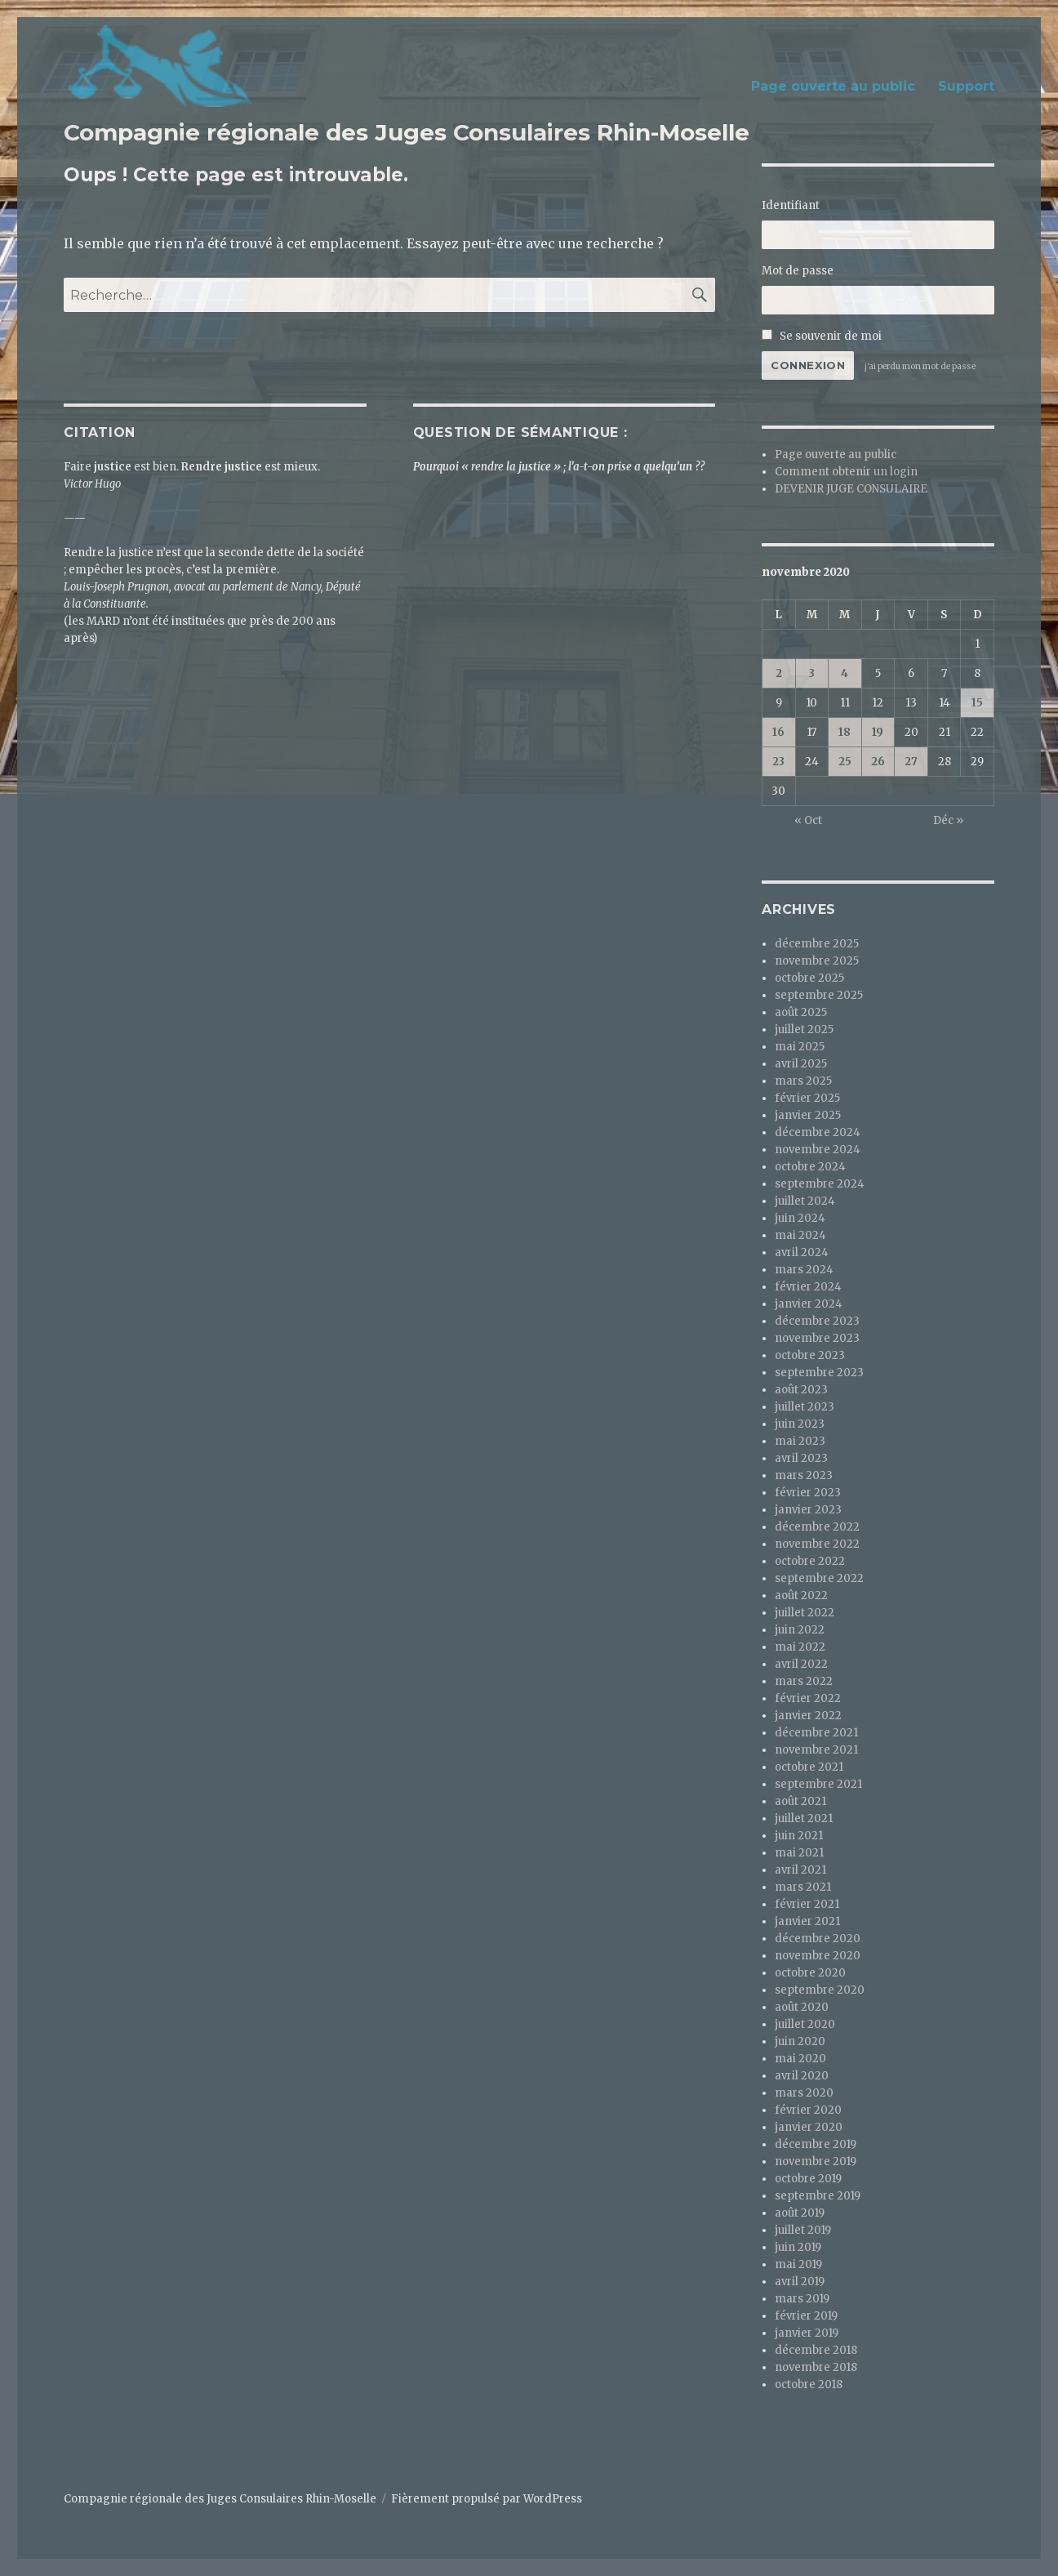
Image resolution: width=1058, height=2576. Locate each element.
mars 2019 (802, 2299)
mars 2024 (804, 1270)
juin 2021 (799, 1836)
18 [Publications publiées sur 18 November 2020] (844, 732)
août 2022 (801, 1595)
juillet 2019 (803, 2230)
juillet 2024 (805, 1201)
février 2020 (808, 2110)
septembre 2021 (818, 1784)
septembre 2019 (817, 2196)
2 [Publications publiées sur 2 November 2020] (779, 673)
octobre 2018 (808, 2384)
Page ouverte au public (833, 86)
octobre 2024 (810, 1167)
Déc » (948, 820)
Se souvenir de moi (822, 336)
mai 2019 (798, 2264)
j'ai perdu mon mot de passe (920, 366)
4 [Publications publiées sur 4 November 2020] (844, 673)
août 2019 (800, 2213)
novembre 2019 (815, 2161)
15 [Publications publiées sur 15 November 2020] (977, 703)
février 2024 (808, 1287)
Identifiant (791, 205)
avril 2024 (802, 1252)
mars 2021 (803, 1887)
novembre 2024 (817, 1150)
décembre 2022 (817, 1527)
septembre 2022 (819, 1578)
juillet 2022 (804, 1613)
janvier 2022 (808, 1716)
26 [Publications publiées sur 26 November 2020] (878, 762)
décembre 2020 (817, 1938)
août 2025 (801, 1012)
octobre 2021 (809, 1767)
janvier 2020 (808, 2127)
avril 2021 (800, 1870)
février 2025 (807, 1098)
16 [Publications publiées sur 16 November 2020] (778, 732)
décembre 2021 (816, 1733)
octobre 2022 (810, 1561)
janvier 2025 (808, 1115)
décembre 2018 (816, 2350)
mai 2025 (800, 1047)
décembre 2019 (815, 2144)
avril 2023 (801, 1458)
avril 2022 (801, 1664)
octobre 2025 (809, 978)
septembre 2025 (819, 995)
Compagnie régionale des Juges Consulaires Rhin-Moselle (406, 132)
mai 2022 (800, 1647)
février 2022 (808, 1698)
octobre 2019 (808, 2179)
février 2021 (807, 1904)
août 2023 (801, 1390)
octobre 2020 (810, 1973)
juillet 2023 (804, 1407)
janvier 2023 (808, 1510)
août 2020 (802, 2007)
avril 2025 (801, 1064)
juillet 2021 (804, 1818)
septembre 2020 (820, 1990)
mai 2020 (800, 2059)
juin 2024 (800, 1218)
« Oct (808, 820)
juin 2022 (800, 1630)
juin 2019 (798, 2247)
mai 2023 (800, 1441)
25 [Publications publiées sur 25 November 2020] (844, 762)
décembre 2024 (817, 1132)
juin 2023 (800, 1424)
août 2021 (800, 1801)
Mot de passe (798, 271)
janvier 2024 (808, 1304)
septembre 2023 (819, 1372)
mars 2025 (803, 1081)
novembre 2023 (817, 1338)
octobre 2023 (810, 1355)
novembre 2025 (817, 961)
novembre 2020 (817, 1956)
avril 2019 (800, 2282)
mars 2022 (804, 1681)
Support (966, 86)
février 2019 (806, 2316)
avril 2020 (802, 2076)
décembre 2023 (817, 1321)
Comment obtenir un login (846, 472)
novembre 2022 (817, 1544)
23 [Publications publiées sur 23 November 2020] (778, 762)
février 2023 (808, 1493)
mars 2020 (804, 2093)
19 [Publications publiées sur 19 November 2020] (877, 732)
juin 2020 (800, 2041)
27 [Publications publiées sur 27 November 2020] (911, 762)
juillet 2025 (804, 1029)
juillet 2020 (805, 2024)
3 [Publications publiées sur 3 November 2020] (812, 673)
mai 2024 (800, 1235)
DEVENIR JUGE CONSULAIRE (851, 489)
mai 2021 (799, 1853)
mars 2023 (804, 1475)
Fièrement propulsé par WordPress (486, 2499)
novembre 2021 (816, 1750)
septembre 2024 (820, 1184)
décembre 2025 (817, 944)
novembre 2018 (816, 2367)
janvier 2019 (806, 2333)
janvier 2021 (807, 1921)
